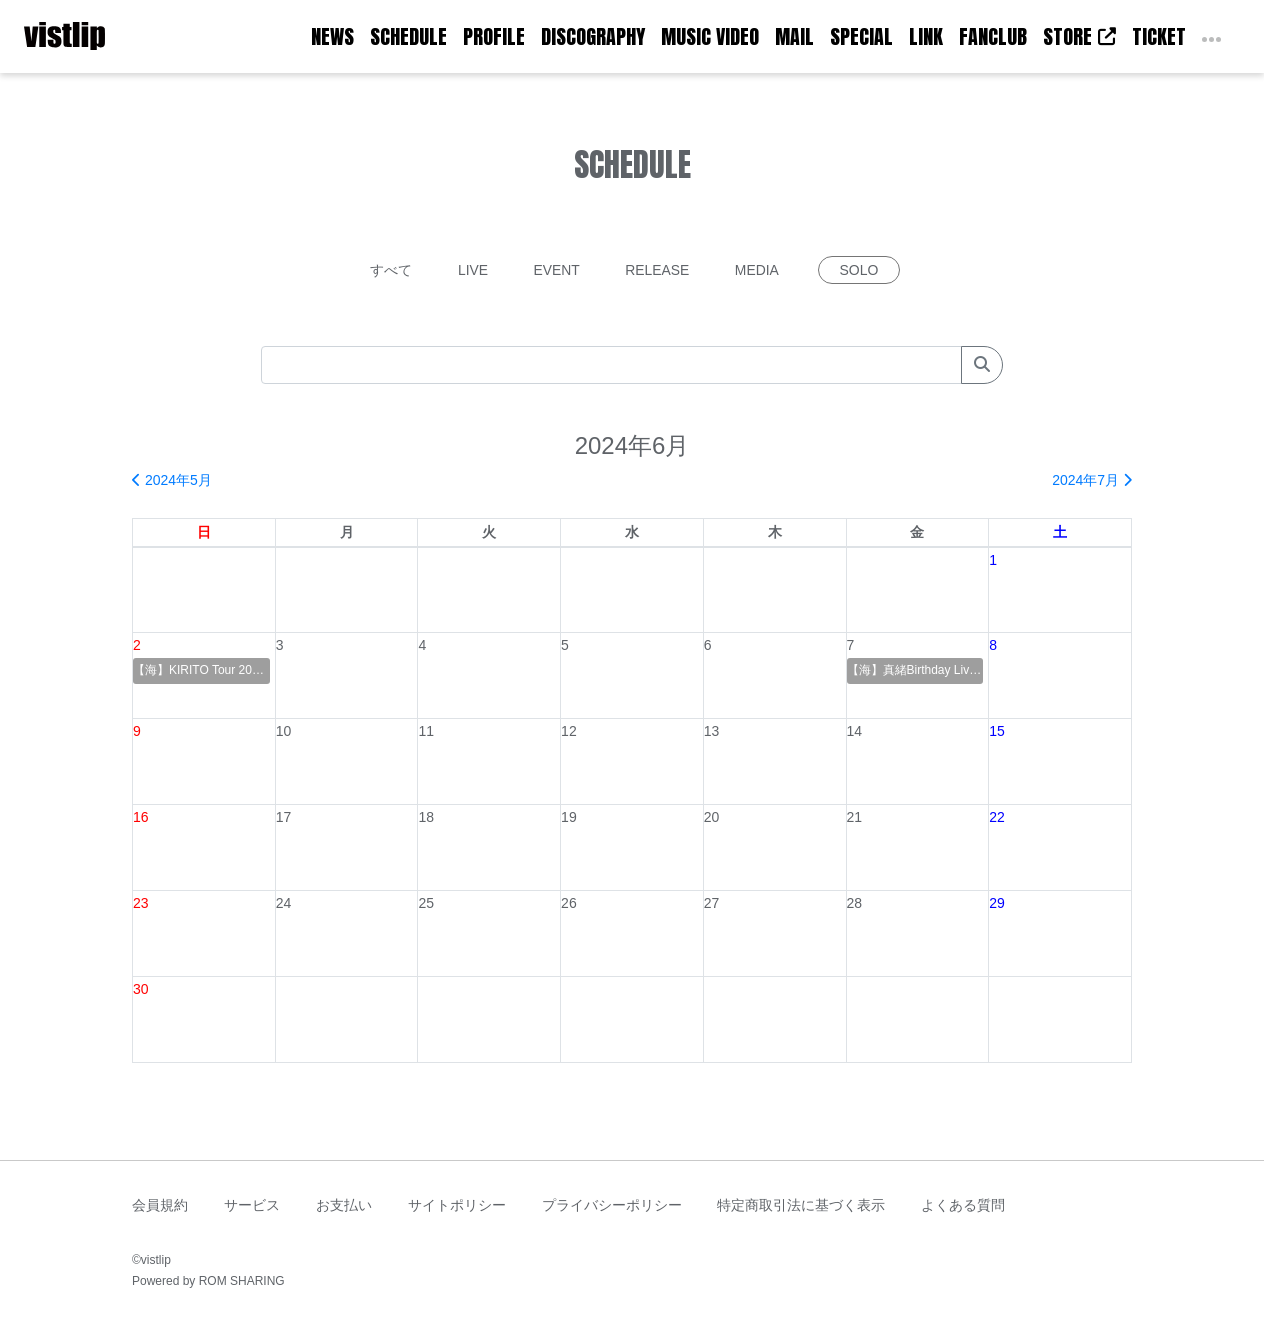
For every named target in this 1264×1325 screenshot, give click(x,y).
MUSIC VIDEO (710, 36)
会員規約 (160, 1205)
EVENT (556, 270)
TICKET (1159, 36)
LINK (926, 36)
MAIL (794, 36)
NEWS (332, 36)
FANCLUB (993, 36)
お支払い (344, 1205)
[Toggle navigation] (118, 37)
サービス (252, 1205)
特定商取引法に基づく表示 (801, 1205)
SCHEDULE (408, 36)
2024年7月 (1092, 480)
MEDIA (758, 270)
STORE (1079, 36)
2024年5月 (172, 480)
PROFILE (494, 36)
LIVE (472, 270)
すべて (390, 270)
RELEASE (658, 270)
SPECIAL (861, 36)
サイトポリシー (457, 1205)
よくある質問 (963, 1205)
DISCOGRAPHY (593, 36)
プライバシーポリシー (612, 1205)
